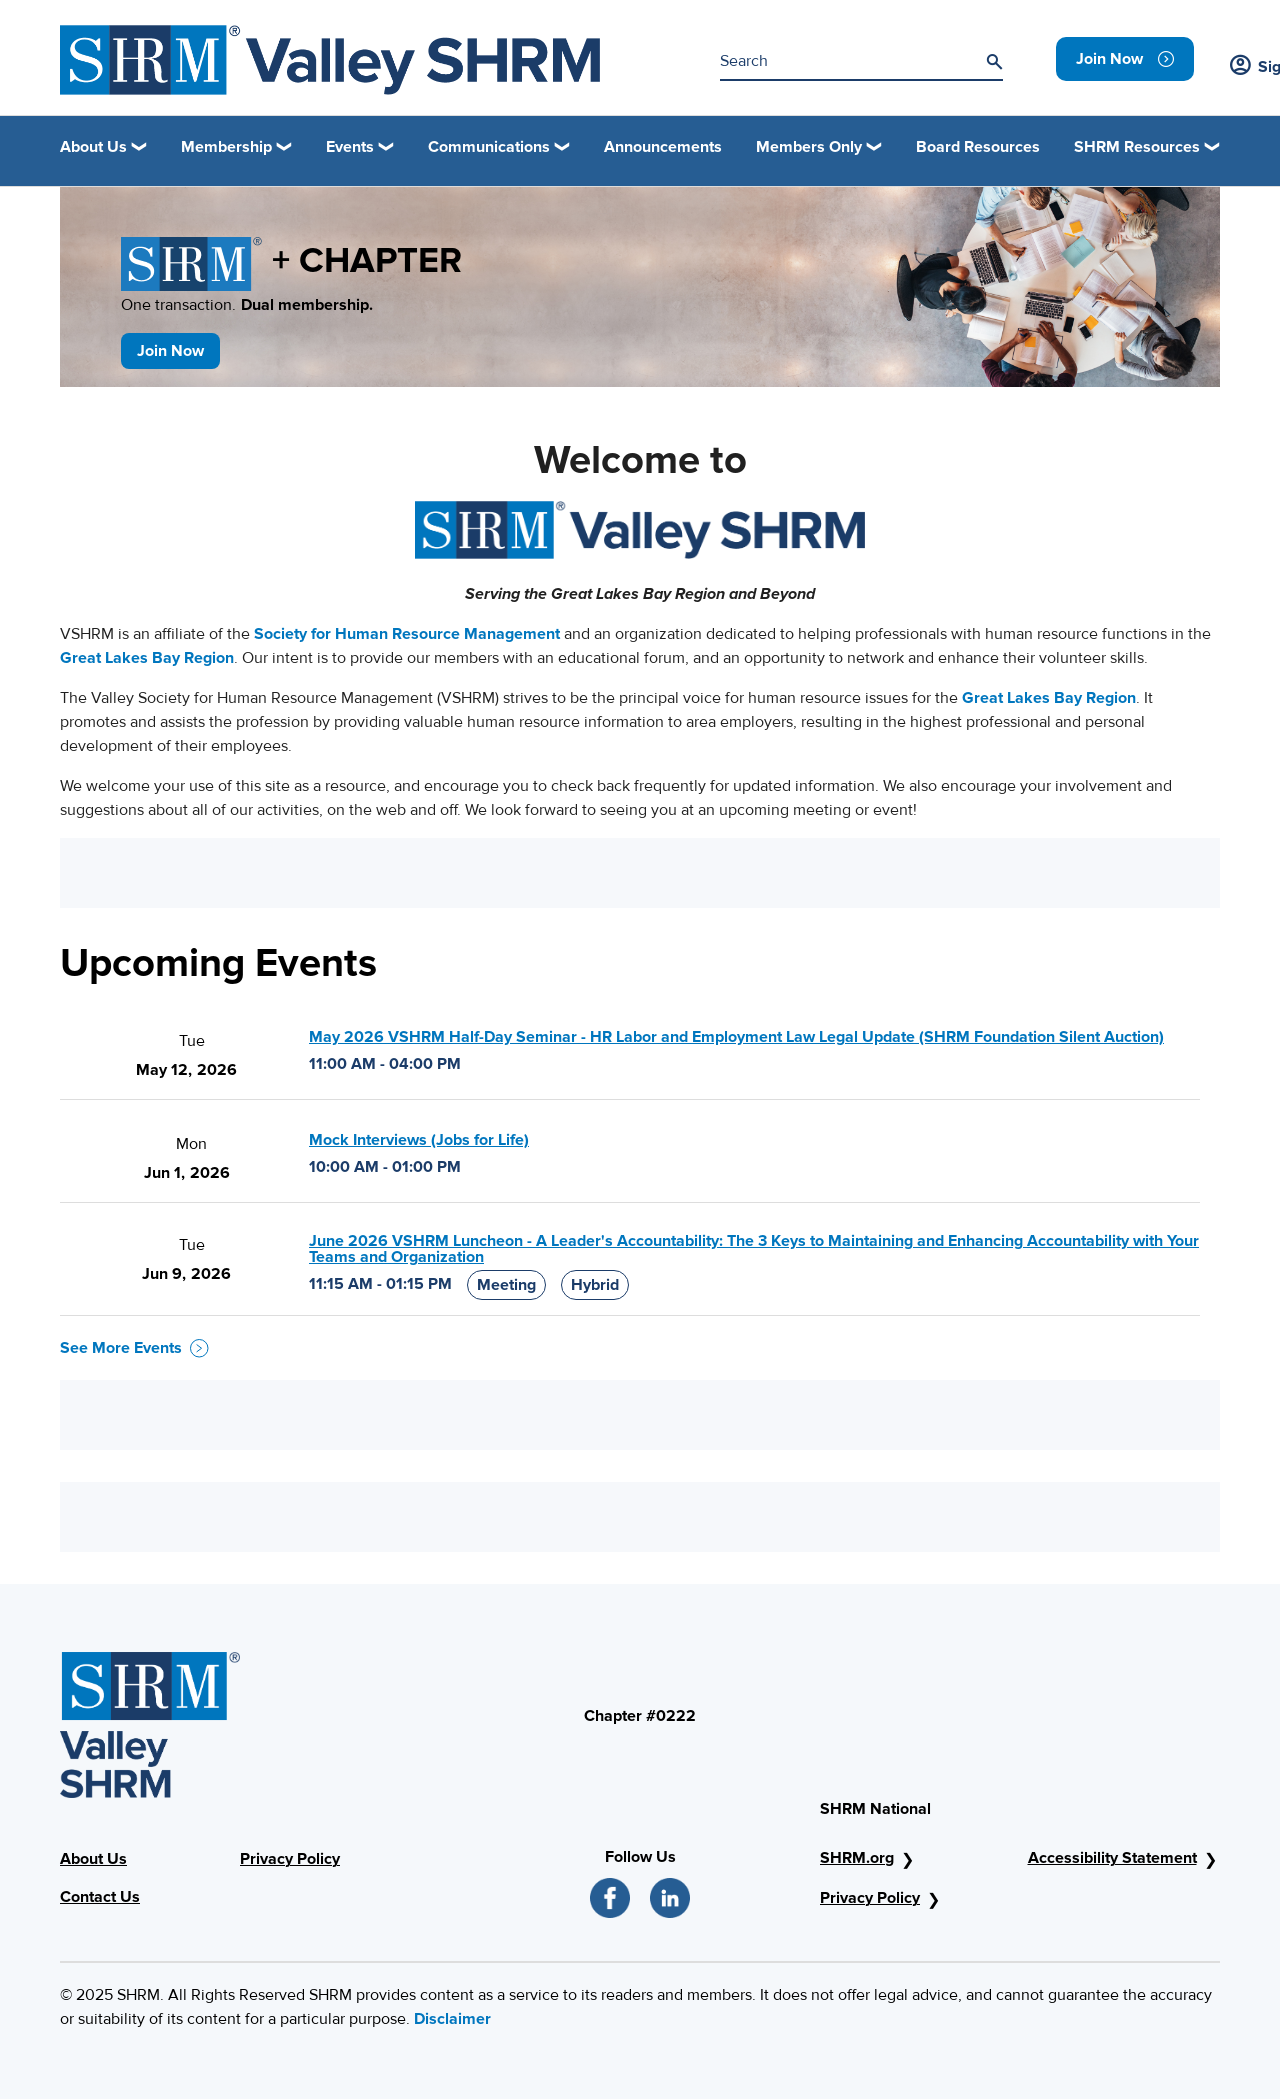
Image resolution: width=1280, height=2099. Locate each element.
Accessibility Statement (1112, 1858)
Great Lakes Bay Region (147, 658)
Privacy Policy (290, 1859)
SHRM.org (857, 1858)
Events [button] (350, 147)
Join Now (170, 351)
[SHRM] (330, 60)
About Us (93, 1859)
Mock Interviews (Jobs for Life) (419, 1140)
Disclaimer (452, 2019)
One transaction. (247, 305)
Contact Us (100, 1897)
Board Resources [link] (978, 147)
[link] (1125, 59)
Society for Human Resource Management (407, 634)
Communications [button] (489, 147)
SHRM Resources (1137, 147)
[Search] (994, 62)
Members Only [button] (809, 147)
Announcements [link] (663, 147)
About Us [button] (93, 147)
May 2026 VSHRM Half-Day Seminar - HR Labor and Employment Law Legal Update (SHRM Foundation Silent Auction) (736, 1037)
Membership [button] (226, 147)
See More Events (134, 1348)
